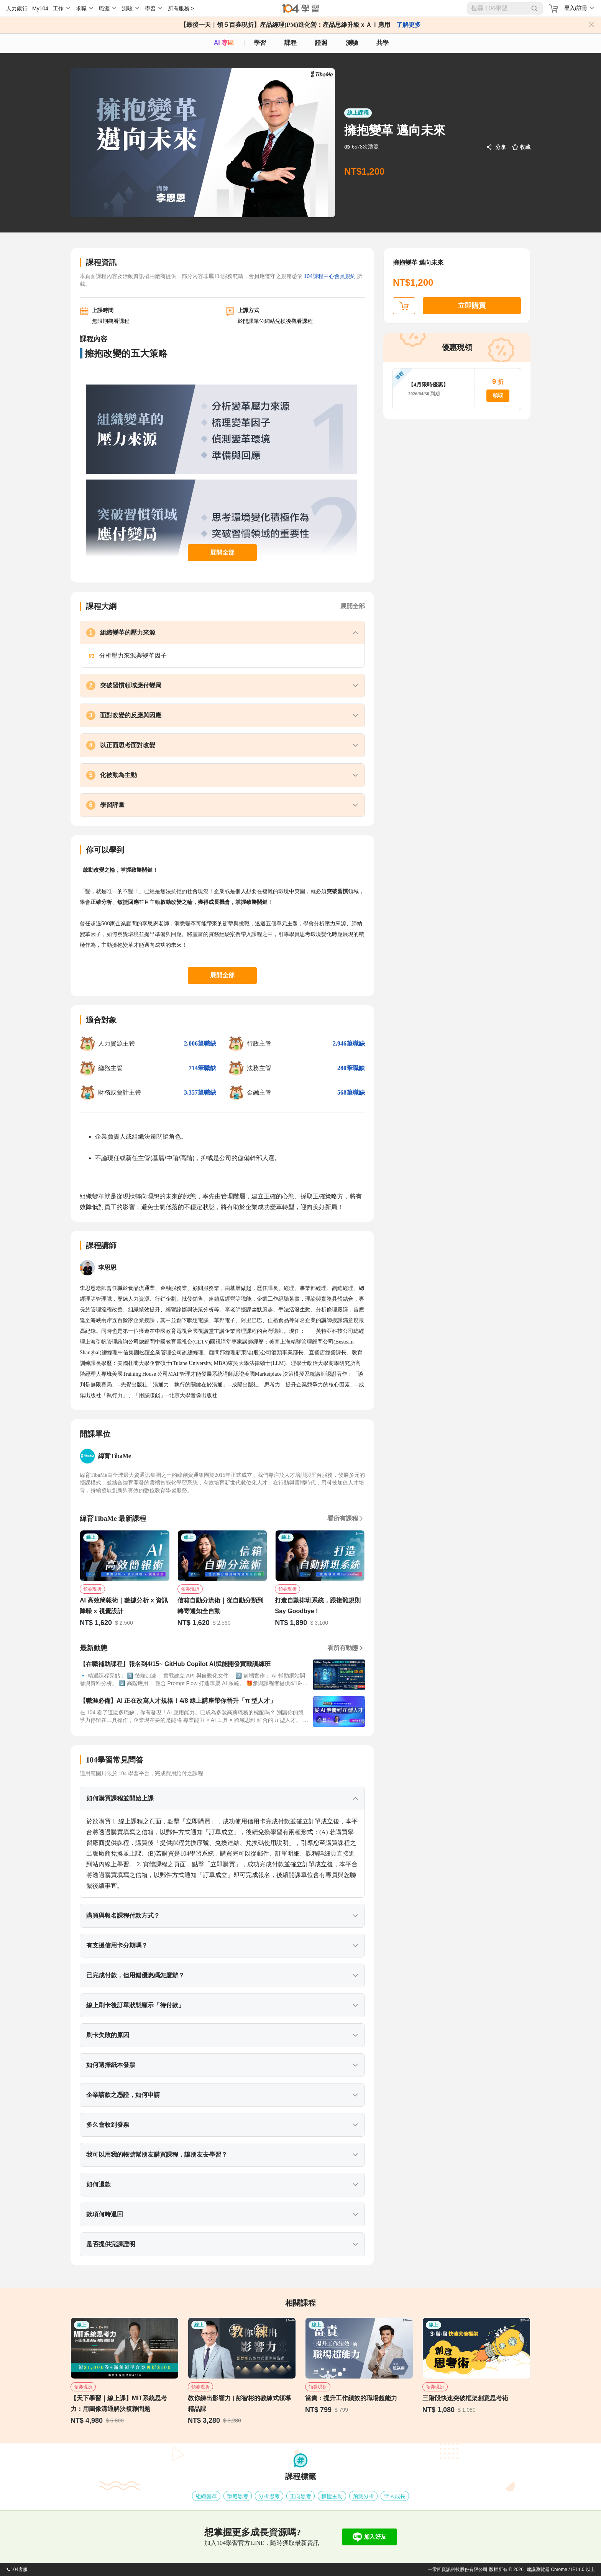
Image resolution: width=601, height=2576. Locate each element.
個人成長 (395, 2496)
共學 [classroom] (382, 42)
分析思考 (269, 2496)
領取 (498, 395)
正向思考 (300, 2496)
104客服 (17, 2569)
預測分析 (363, 2496)
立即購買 (472, 305)
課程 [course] (290, 42)
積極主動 (332, 2496)
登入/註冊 (575, 8)
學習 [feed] (260, 42)
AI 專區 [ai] (224, 42)
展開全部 (222, 552)
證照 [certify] (321, 42)
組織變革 (206, 2496)
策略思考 (237, 2496)
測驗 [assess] (352, 42)
